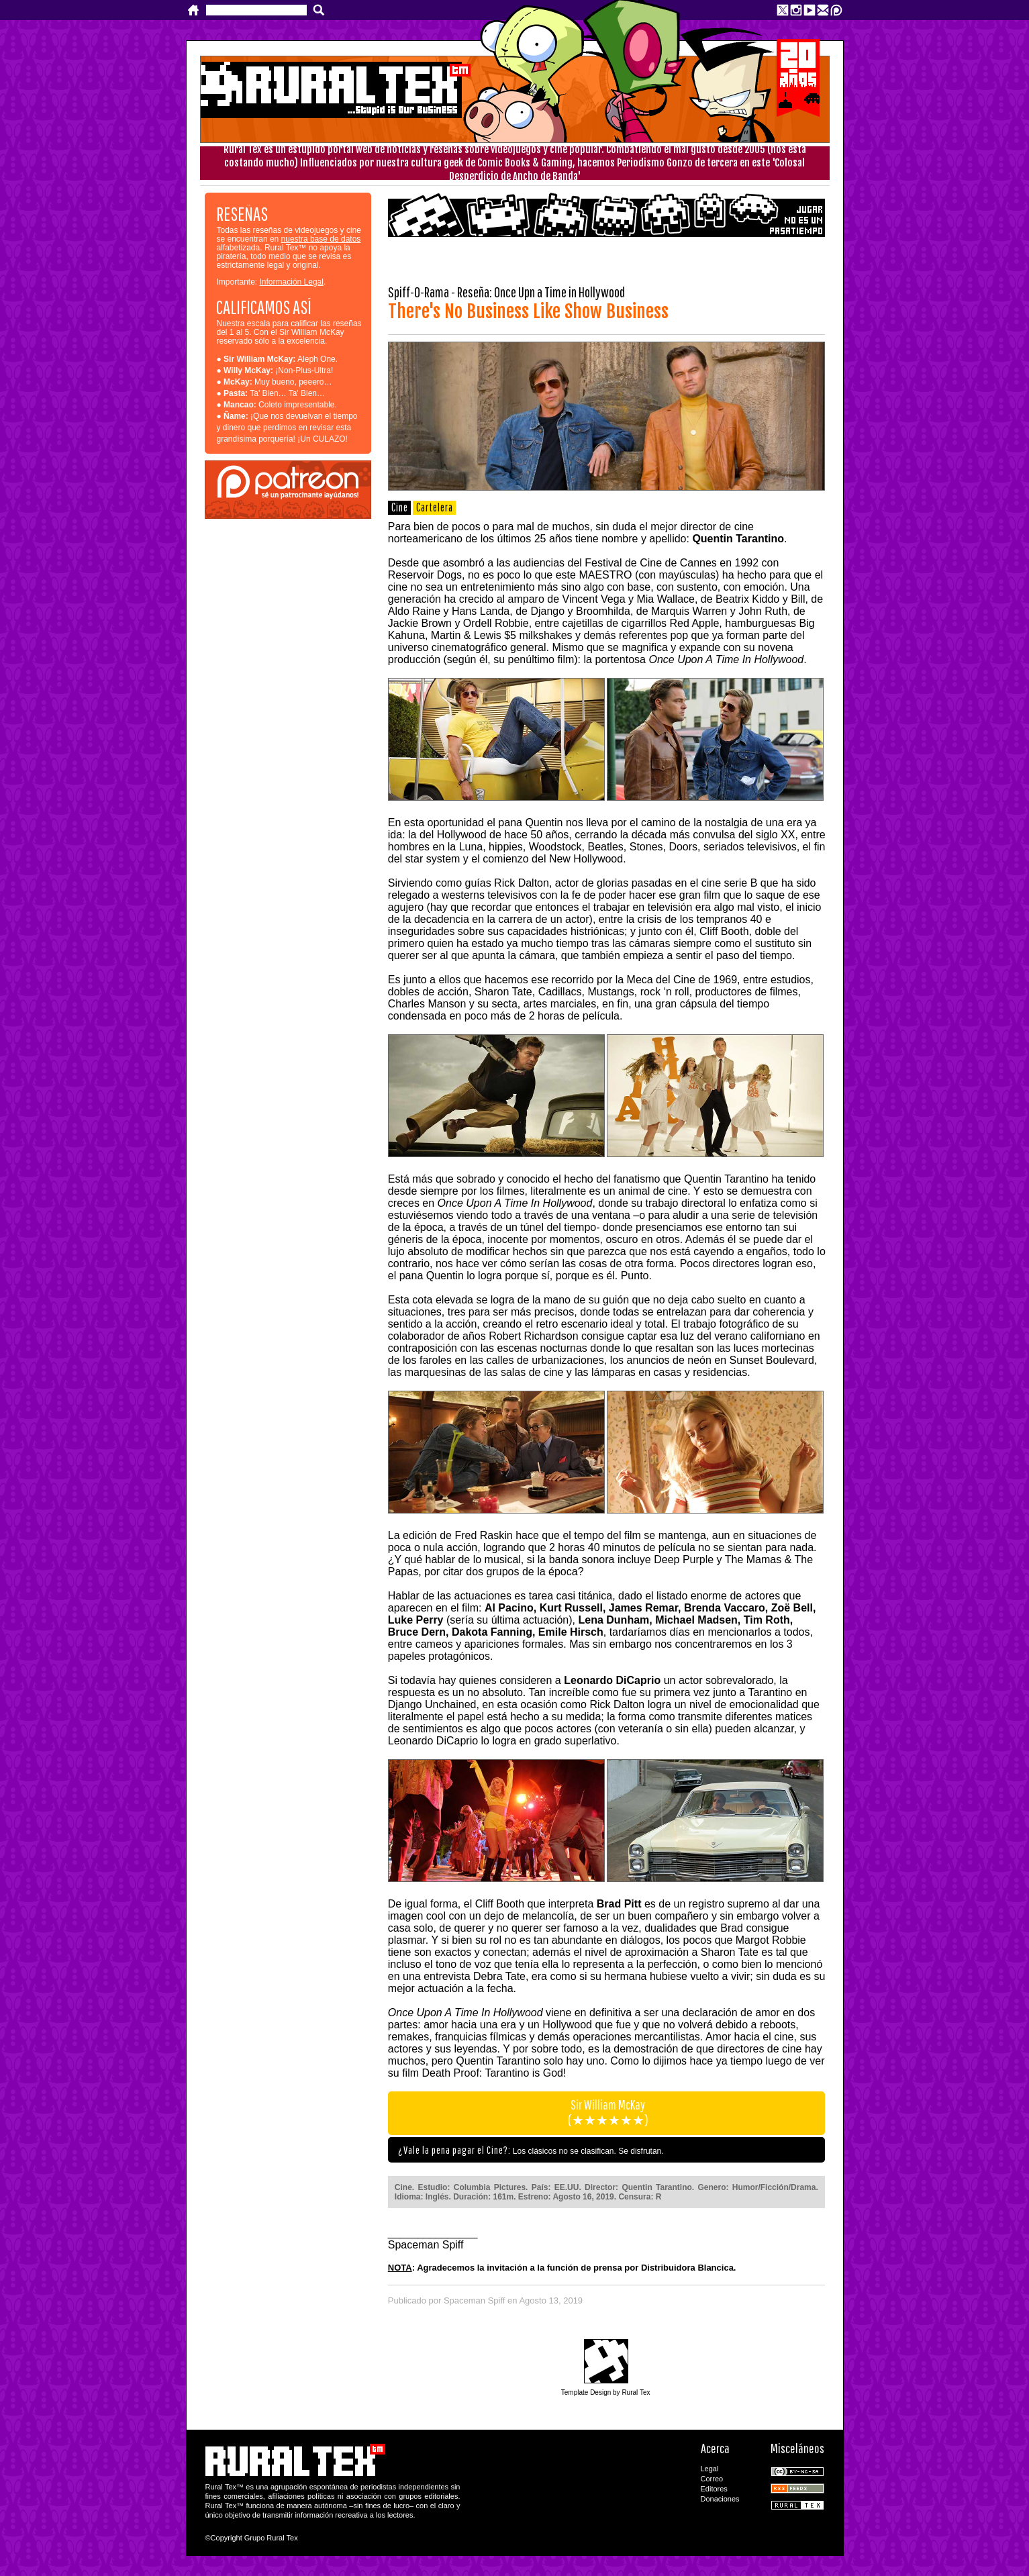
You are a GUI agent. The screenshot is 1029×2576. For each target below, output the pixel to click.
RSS (797, 2488)
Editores (714, 2489)
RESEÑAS (242, 214)
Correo (712, 2479)
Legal (710, 2469)
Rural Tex (797, 2505)
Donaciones (720, 2499)
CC (797, 2472)
